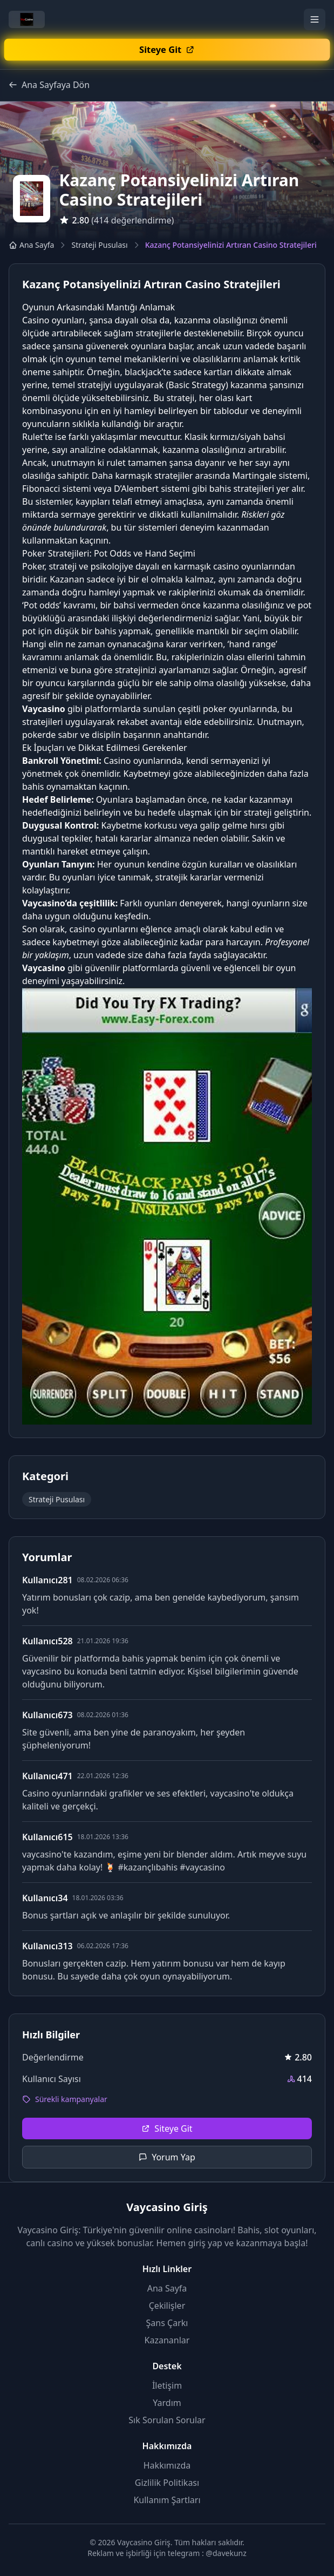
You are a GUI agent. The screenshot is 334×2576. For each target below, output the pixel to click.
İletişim (167, 2385)
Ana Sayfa (31, 245)
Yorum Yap (167, 2157)
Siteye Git (166, 2128)
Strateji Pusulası (99, 245)
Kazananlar (167, 2340)
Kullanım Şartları (166, 2500)
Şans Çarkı (167, 2323)
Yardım (167, 2403)
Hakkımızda (167, 2465)
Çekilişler (167, 2305)
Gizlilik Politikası (167, 2483)
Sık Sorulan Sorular (166, 2420)
